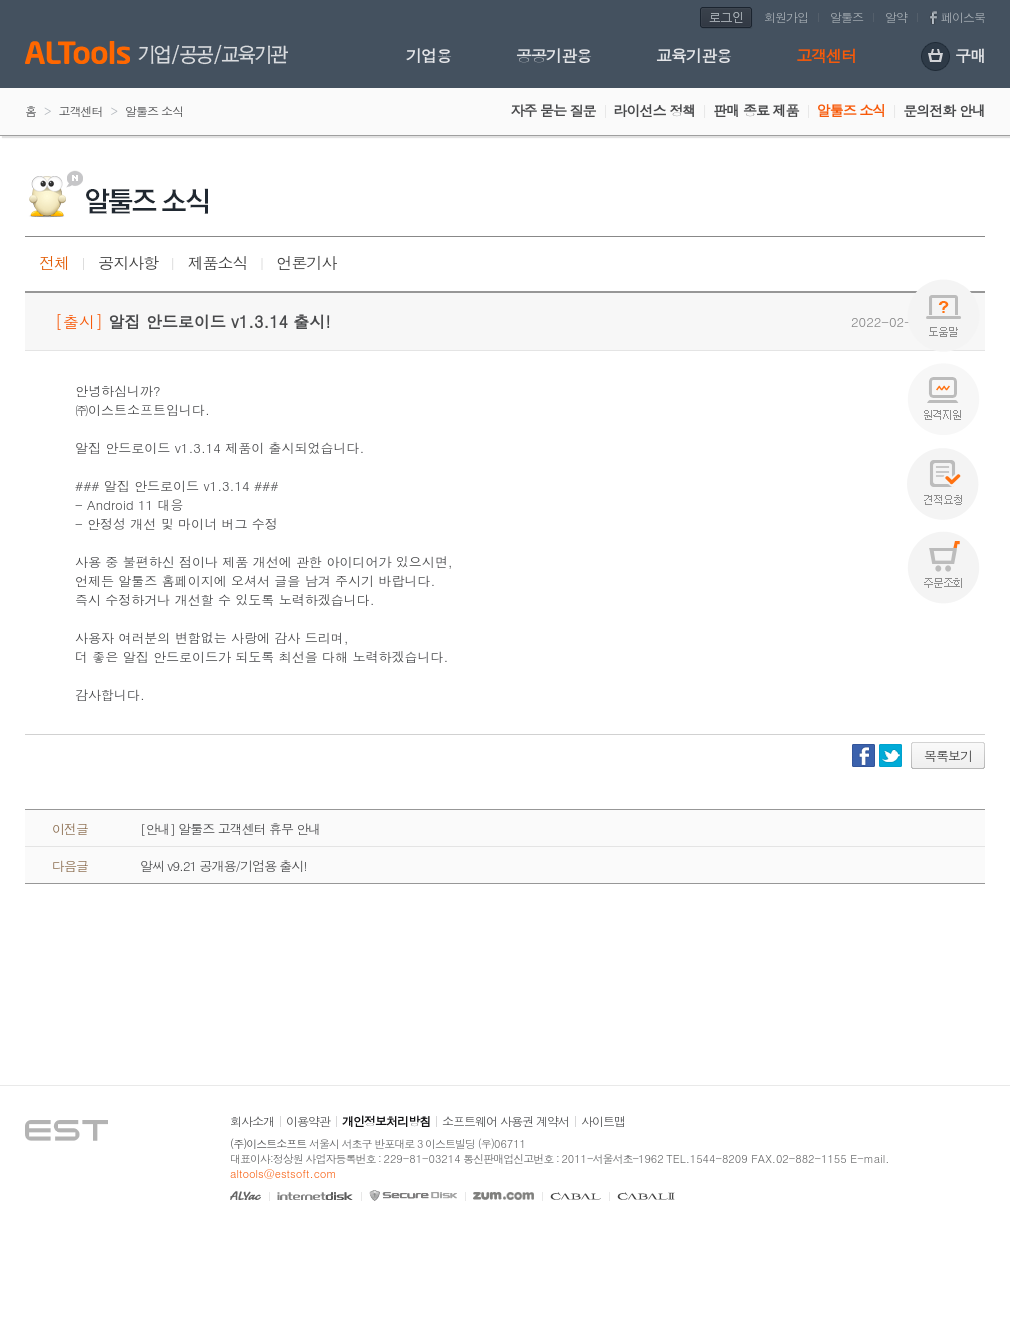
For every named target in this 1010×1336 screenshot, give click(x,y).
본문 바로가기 (0, 0)
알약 (896, 16)
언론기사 (307, 262)
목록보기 (948, 755)
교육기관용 (693, 55)
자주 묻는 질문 (552, 110)
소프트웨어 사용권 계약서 (505, 1120)
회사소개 (252, 1120)
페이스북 (963, 16)
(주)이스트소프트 (268, 1143)
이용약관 (308, 1120)
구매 (953, 57)
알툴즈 (846, 16)
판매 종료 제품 (755, 110)
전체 (54, 262)
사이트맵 (603, 1120)
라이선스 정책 (655, 110)
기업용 (428, 55)
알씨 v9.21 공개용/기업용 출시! (223, 865)
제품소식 (217, 262)
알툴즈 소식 (851, 110)
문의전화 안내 (944, 110)
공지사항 (128, 262)
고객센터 (826, 55)
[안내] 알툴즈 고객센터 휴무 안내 (230, 828)
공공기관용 (553, 55)
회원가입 (786, 16)
